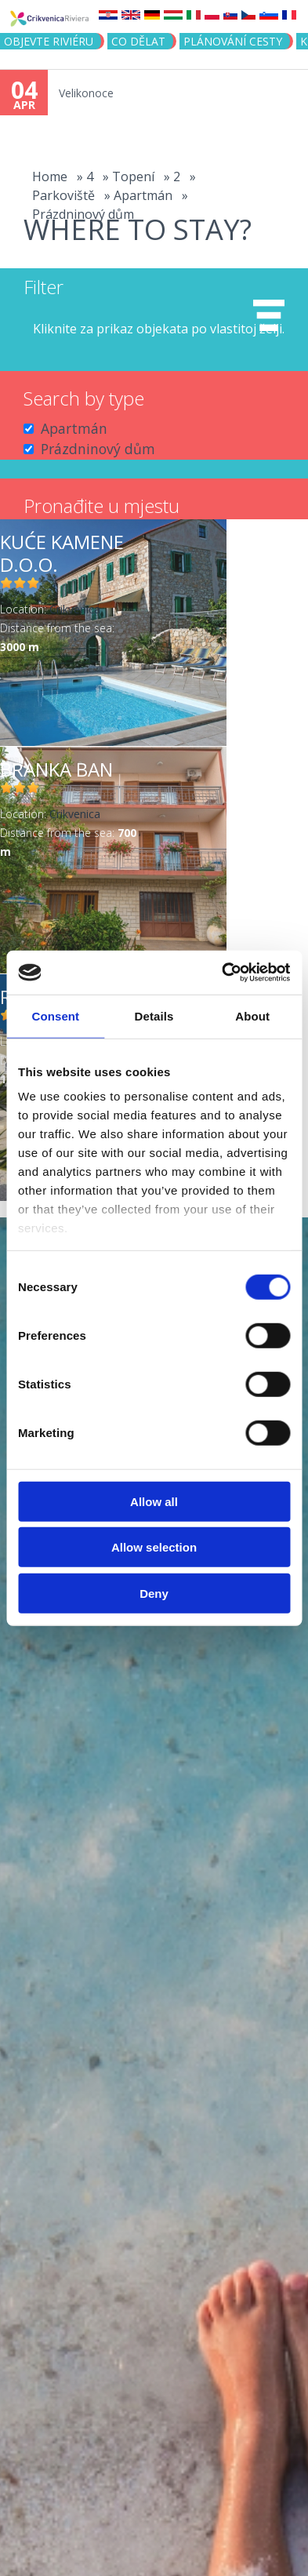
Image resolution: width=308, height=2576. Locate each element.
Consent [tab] (55, 1015)
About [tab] (252, 1015)
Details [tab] (154, 1015)
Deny (154, 1592)
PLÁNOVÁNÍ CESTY (232, 41)
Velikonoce (86, 93)
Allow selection (154, 1547)
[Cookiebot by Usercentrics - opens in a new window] (222, 972)
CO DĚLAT (138, 41)
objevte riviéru (48, 41)
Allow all (154, 1501)
